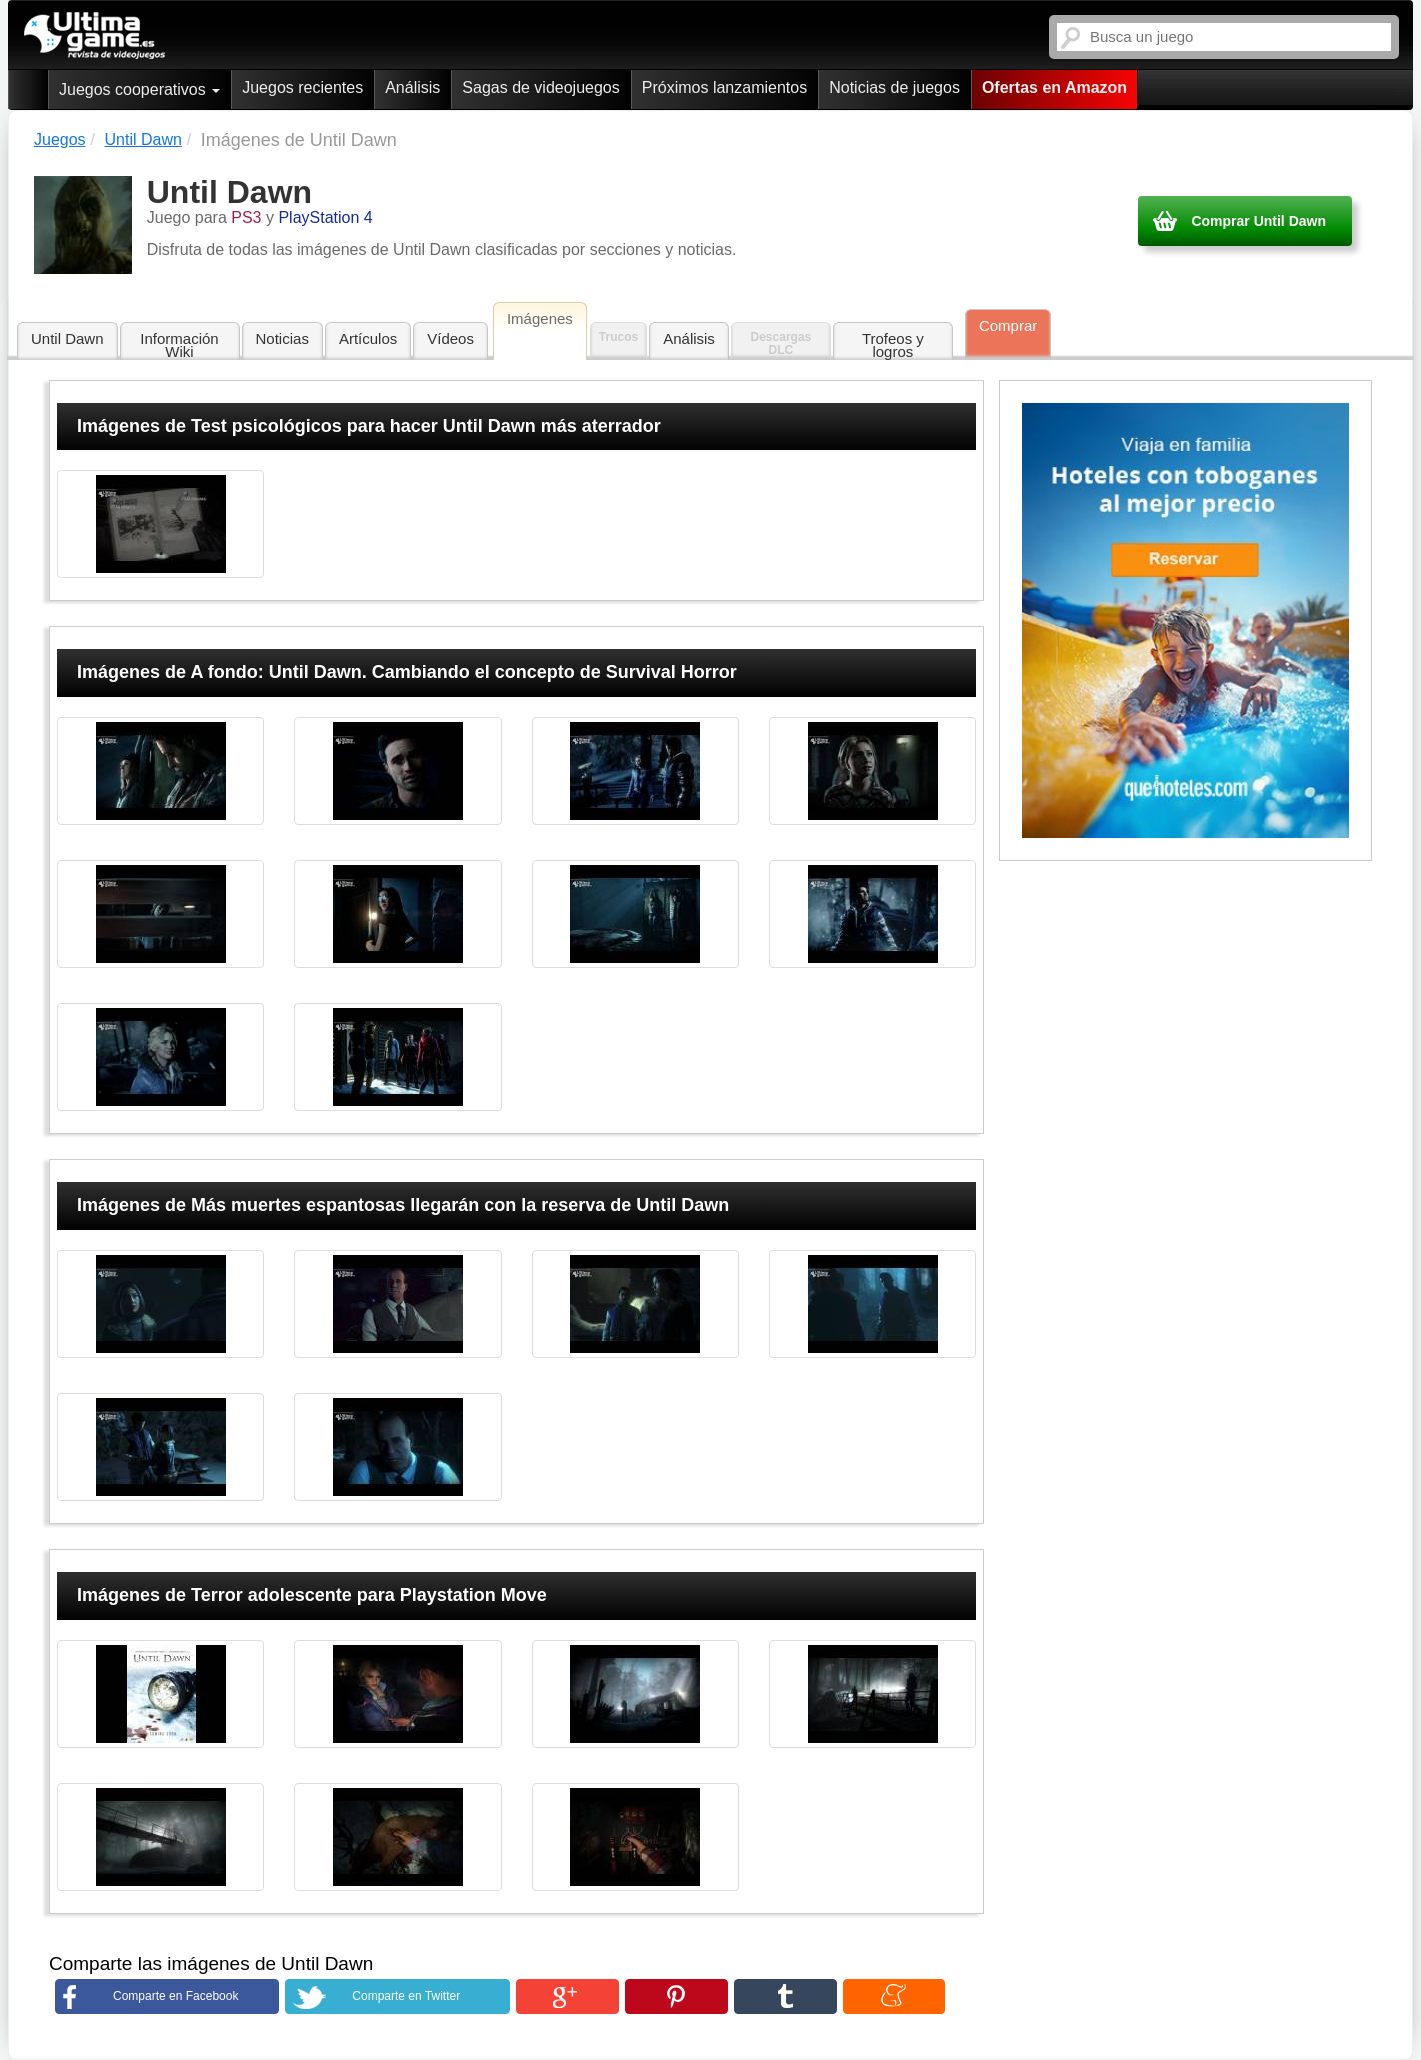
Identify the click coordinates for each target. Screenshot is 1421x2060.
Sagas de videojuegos (540, 87)
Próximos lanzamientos (724, 87)
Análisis (412, 87)
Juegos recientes (302, 87)
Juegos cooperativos (139, 89)
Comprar (1008, 325)
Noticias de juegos (894, 87)
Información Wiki (179, 345)
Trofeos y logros (893, 345)
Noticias (282, 338)
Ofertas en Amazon (1054, 87)
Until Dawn (67, 338)
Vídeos (450, 338)
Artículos (368, 338)
